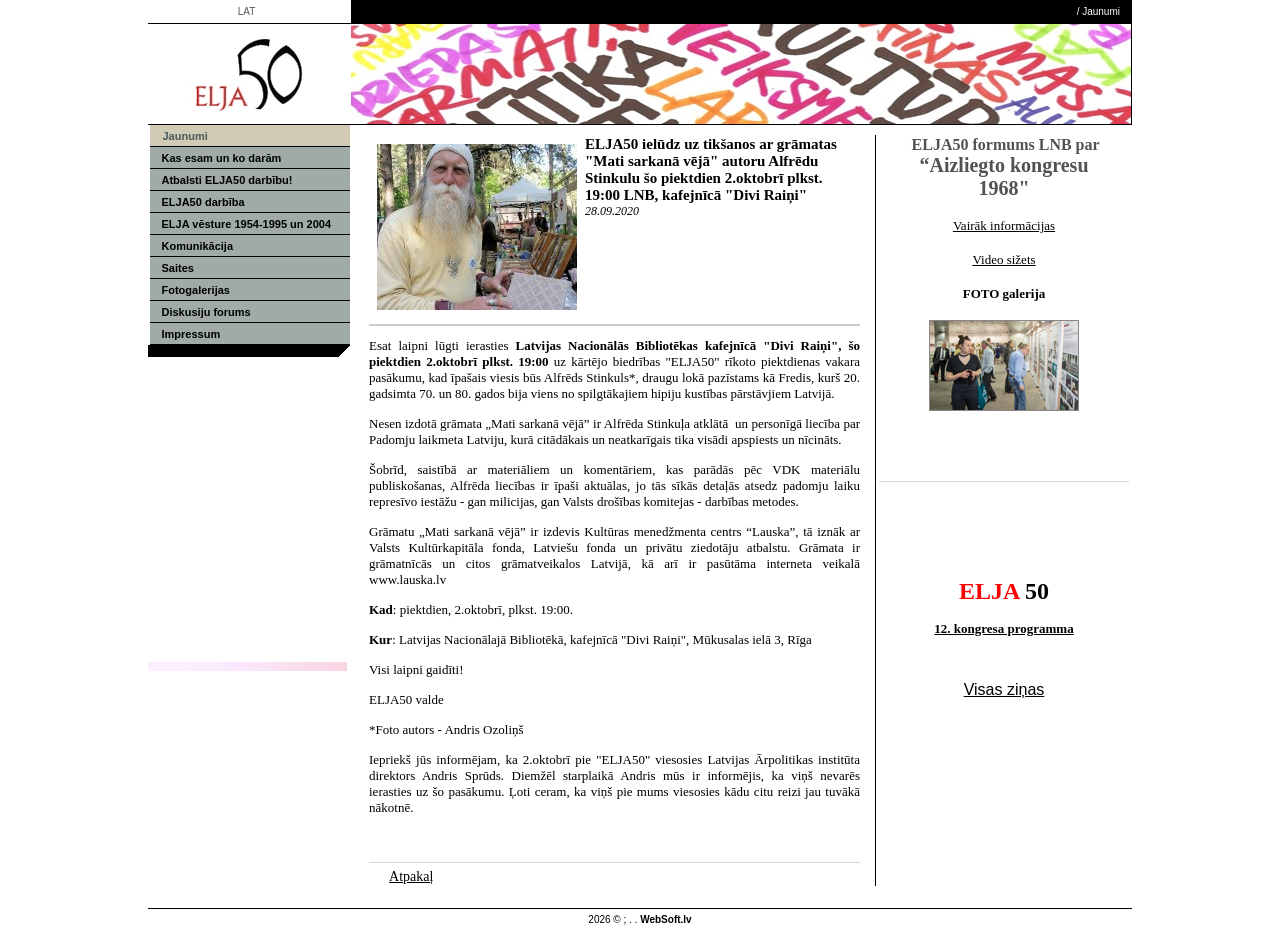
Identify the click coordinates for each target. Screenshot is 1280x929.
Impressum (191, 334)
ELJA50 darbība (203, 202)
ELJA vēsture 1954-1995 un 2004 (247, 224)
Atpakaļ (411, 876)
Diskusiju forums (206, 312)
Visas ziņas (1004, 689)
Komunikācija (198, 246)
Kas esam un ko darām (222, 158)
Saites (178, 268)
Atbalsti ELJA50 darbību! (227, 180)
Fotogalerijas (196, 290)
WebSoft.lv (665, 919)
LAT (247, 11)
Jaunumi (1101, 11)
